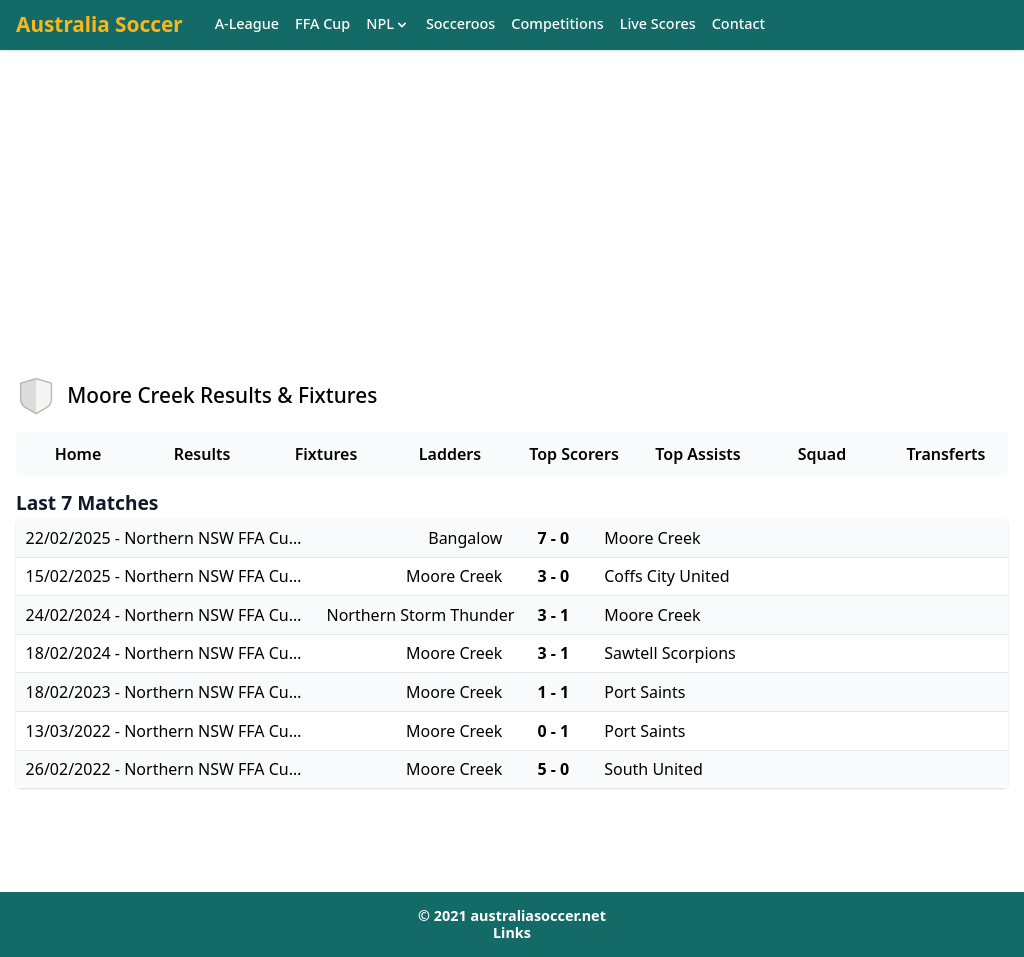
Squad (822, 454)
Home (78, 454)
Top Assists (697, 454)
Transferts (945, 454)
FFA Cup (322, 24)
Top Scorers (574, 454)
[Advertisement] (512, 231)
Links (512, 932)
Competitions (557, 24)
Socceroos (460, 24)
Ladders (450, 454)
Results (202, 454)
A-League (247, 24)
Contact (738, 24)
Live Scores (658, 24)
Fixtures (326, 454)
